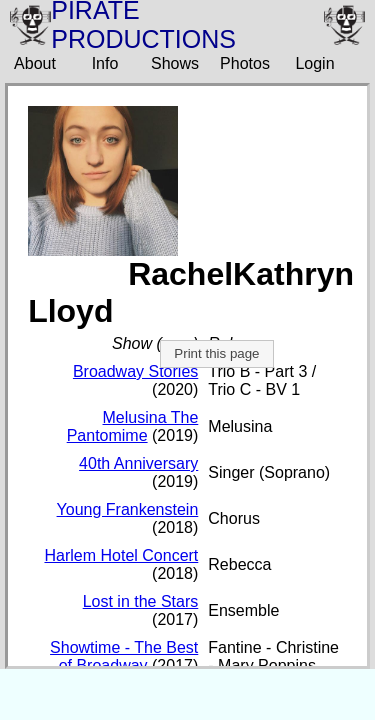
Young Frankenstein (128, 509)
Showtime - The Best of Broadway (124, 656)
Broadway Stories (135, 371)
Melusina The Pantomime (133, 426)
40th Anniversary (138, 463)
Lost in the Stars (141, 601)
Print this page (216, 353)
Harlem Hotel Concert (121, 555)
